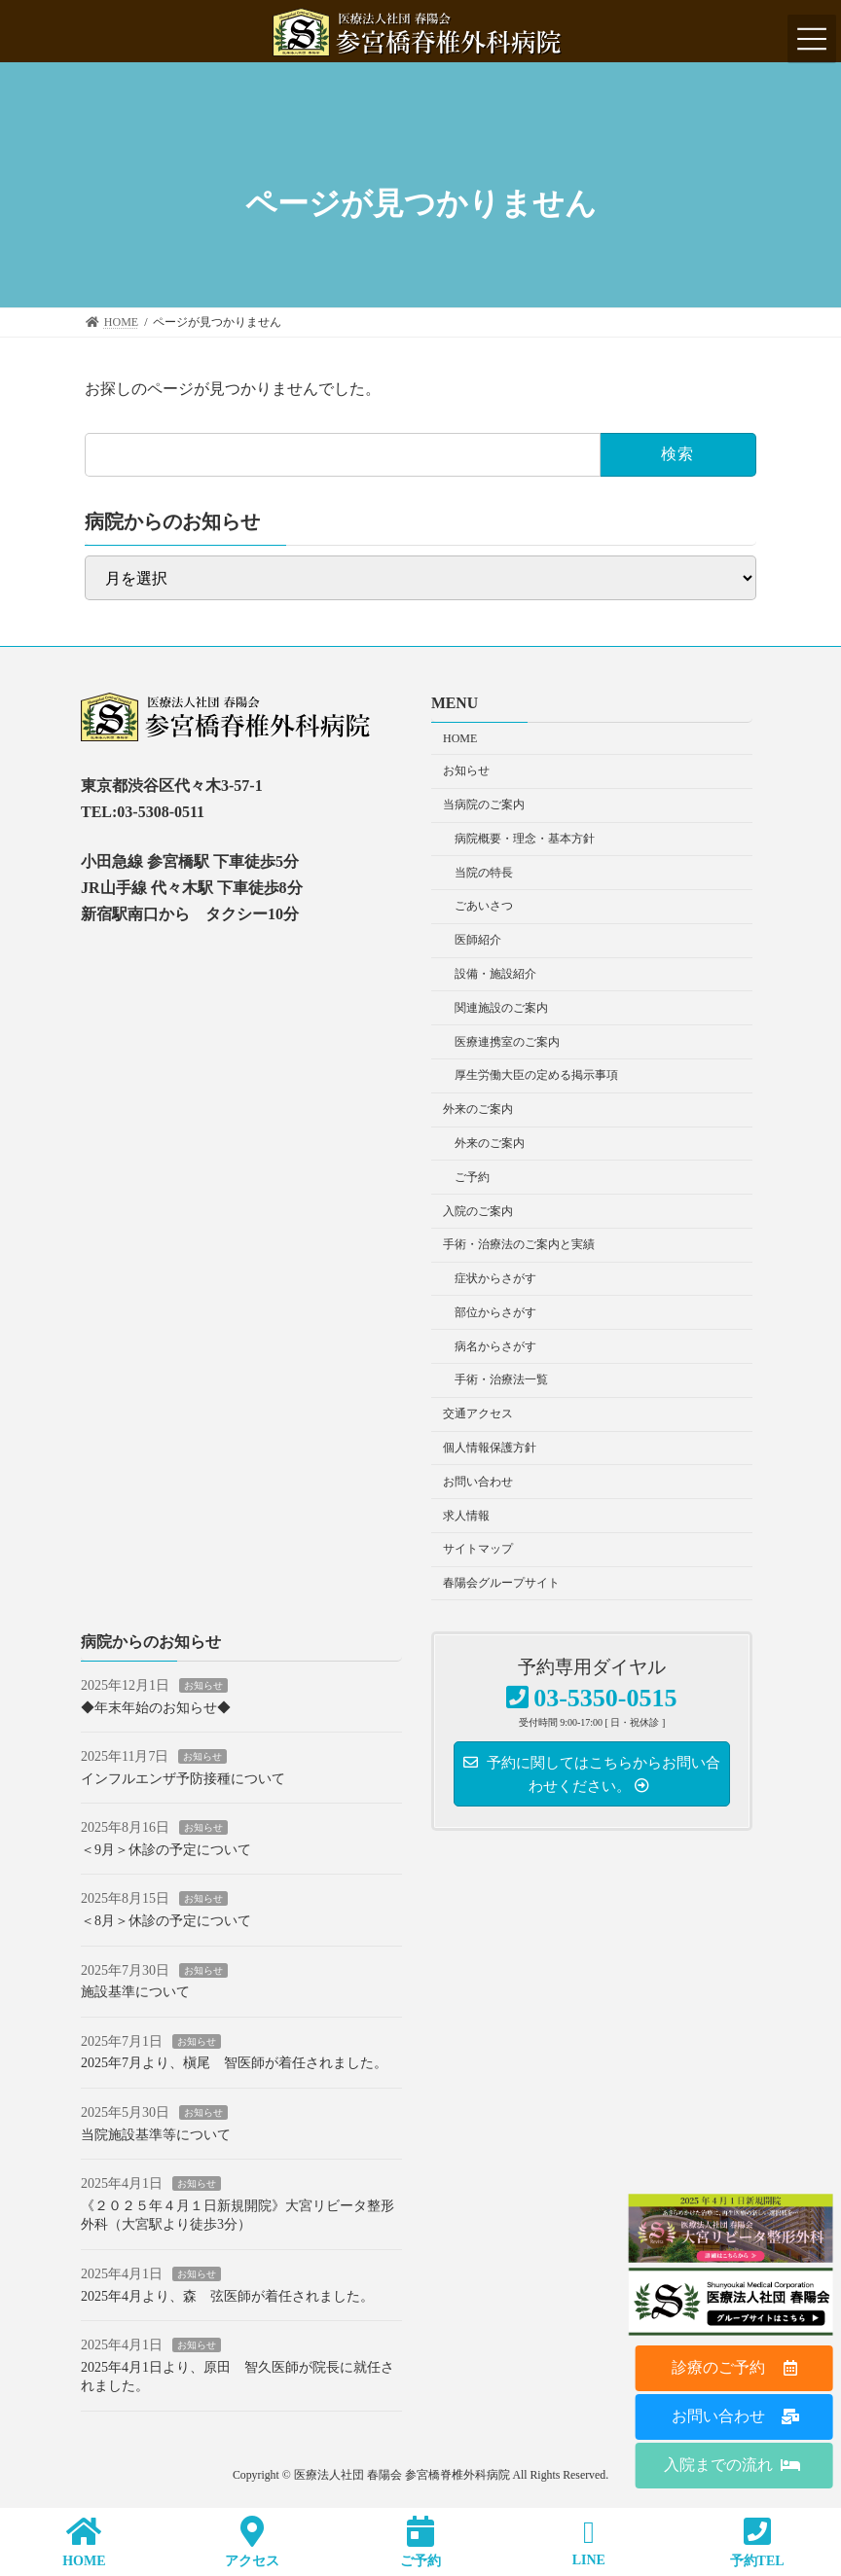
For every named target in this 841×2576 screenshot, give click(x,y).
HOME (460, 738)
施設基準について (135, 1993)
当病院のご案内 (484, 805)
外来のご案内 (478, 1110)
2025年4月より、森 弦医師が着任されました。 (227, 2296)
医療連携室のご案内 (507, 1042)
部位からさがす (495, 1312)
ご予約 (472, 1177)
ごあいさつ (484, 906)
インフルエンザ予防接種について (183, 1778)
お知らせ (466, 771)
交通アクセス (478, 1414)
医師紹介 (478, 941)
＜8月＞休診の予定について (166, 1921)
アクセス (252, 2541)
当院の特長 (484, 872)
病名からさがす (495, 1346)
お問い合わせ (478, 1481)
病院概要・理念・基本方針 (525, 838)
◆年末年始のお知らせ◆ (156, 1707)
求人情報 (466, 1515)
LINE (588, 2542)
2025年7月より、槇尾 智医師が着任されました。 (234, 2064)
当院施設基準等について (156, 2135)
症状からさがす (495, 1279)
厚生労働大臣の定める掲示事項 (536, 1076)
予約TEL (757, 2541)
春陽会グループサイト (501, 1584)
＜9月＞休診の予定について (166, 1850)
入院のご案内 (478, 1211)
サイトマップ (478, 1549)
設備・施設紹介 (495, 975)
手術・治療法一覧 (501, 1380)
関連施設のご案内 (501, 1008)
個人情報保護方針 (489, 1447)
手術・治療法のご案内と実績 (519, 1245)
